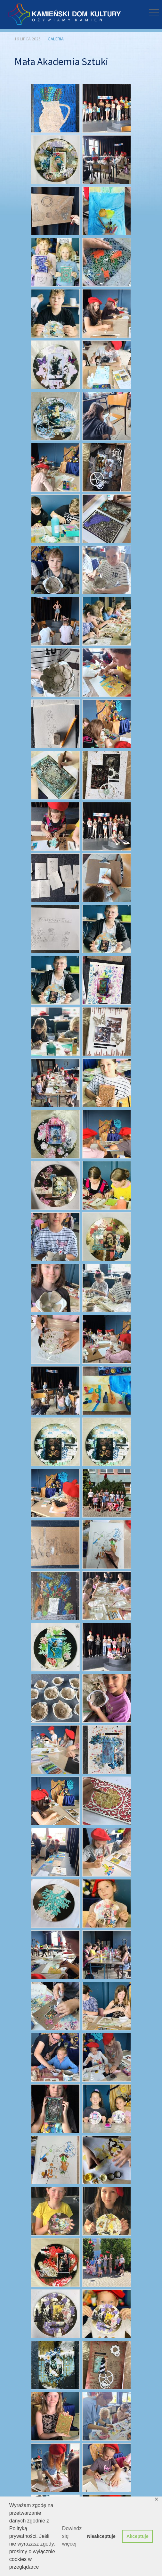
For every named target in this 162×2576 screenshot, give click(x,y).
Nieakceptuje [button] (101, 2536)
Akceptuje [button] (137, 2536)
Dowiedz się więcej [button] (72, 2536)
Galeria (56, 39)
